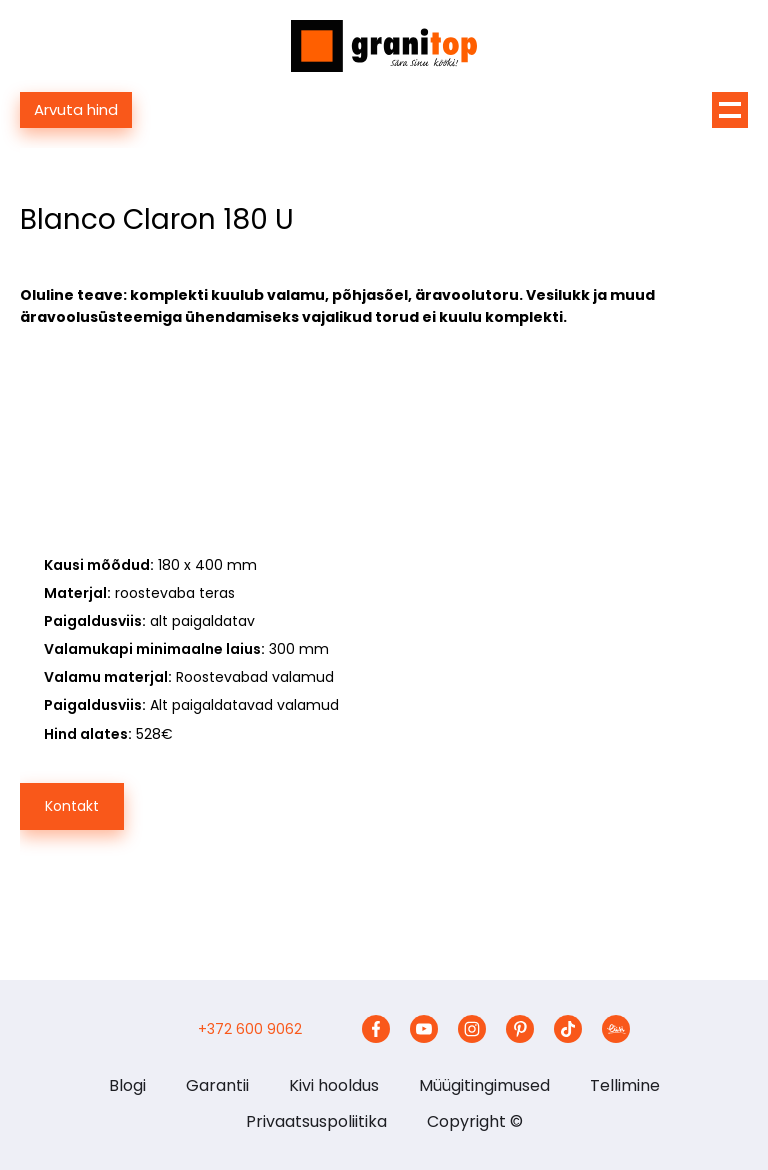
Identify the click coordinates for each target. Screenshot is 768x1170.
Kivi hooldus (334, 1085)
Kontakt (72, 806)
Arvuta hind (76, 109)
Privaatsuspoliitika (316, 1121)
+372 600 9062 (250, 1029)
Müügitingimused (484, 1085)
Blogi (127, 1085)
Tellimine (625, 1085)
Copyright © (475, 1121)
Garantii (217, 1085)
